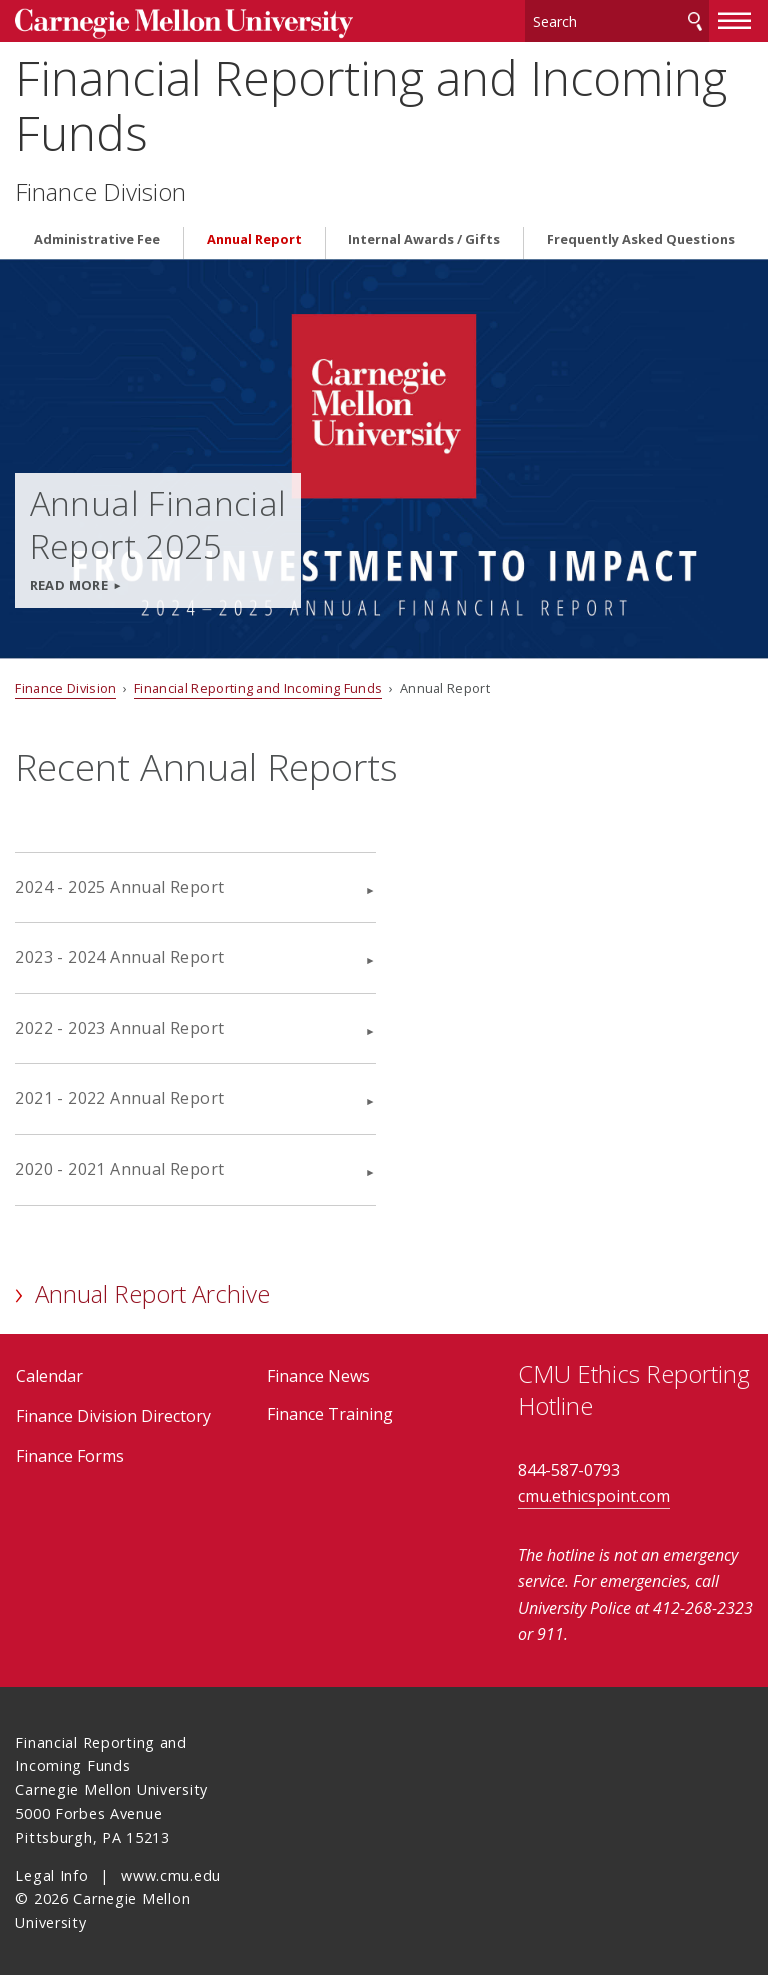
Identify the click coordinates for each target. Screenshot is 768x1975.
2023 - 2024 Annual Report (119, 954)
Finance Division (100, 189)
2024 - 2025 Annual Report (119, 883)
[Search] (617, 19)
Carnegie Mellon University (165, 21)
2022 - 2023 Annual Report (119, 1024)
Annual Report (254, 236)
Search (695, 19)
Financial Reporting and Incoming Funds (371, 102)
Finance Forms (70, 1453)
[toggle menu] (735, 18)
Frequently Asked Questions (641, 236)
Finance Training (330, 1411)
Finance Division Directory (113, 1413)
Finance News (318, 1373)
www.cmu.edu (171, 1871)
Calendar (49, 1373)
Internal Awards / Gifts (424, 236)
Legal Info (51, 1871)
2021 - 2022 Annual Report (119, 1095)
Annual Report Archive (152, 1289)
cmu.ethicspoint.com (594, 1493)
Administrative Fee (97, 236)
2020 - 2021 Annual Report (119, 1166)
